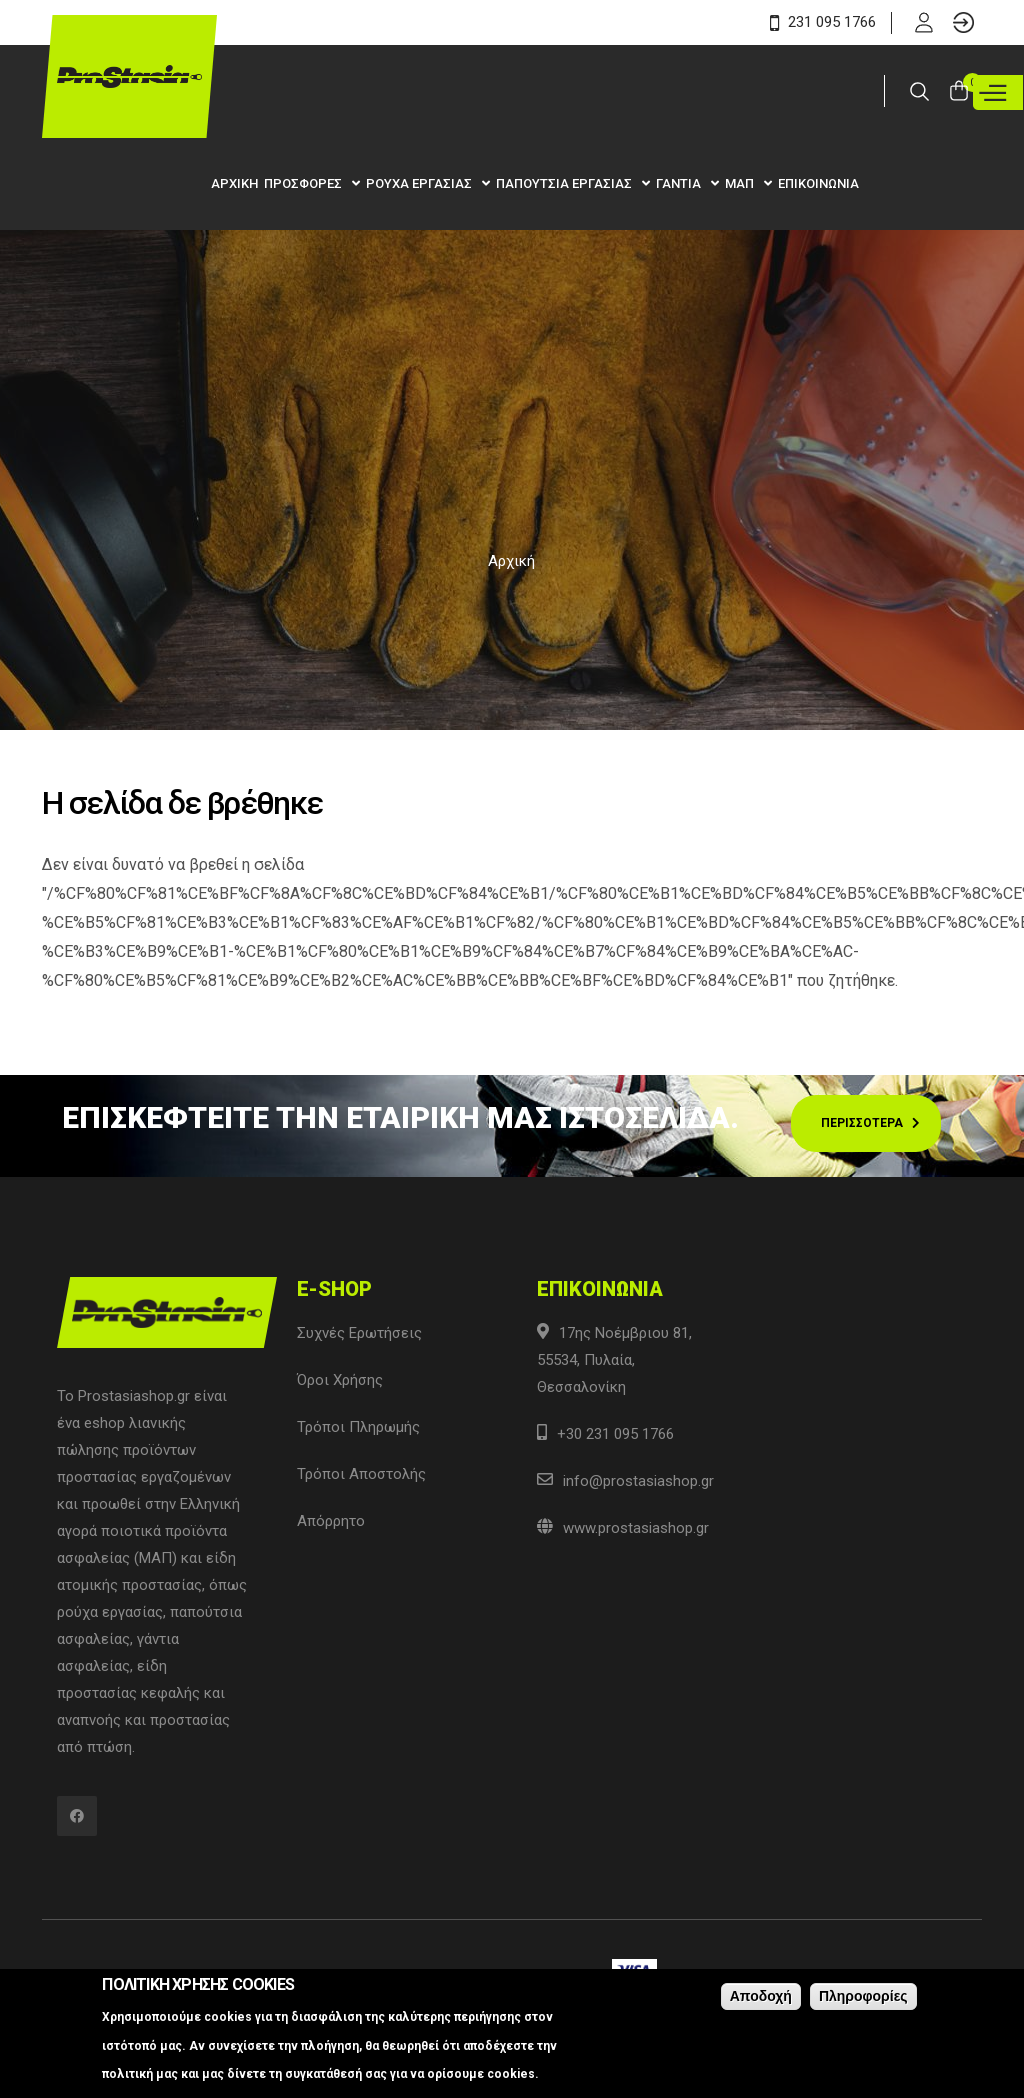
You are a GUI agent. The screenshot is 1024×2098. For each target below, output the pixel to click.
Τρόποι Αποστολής (361, 1474)
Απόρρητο (331, 1521)
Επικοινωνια (818, 183)
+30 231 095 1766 (615, 1434)
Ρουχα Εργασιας (420, 183)
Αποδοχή (761, 1996)
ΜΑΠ (741, 183)
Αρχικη (234, 183)
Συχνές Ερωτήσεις (359, 1333)
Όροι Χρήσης (340, 1380)
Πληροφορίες (863, 1996)
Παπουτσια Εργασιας (565, 183)
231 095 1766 (823, 22)
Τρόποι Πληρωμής (358, 1427)
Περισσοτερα (862, 1123)
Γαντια (680, 183)
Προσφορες (304, 183)
